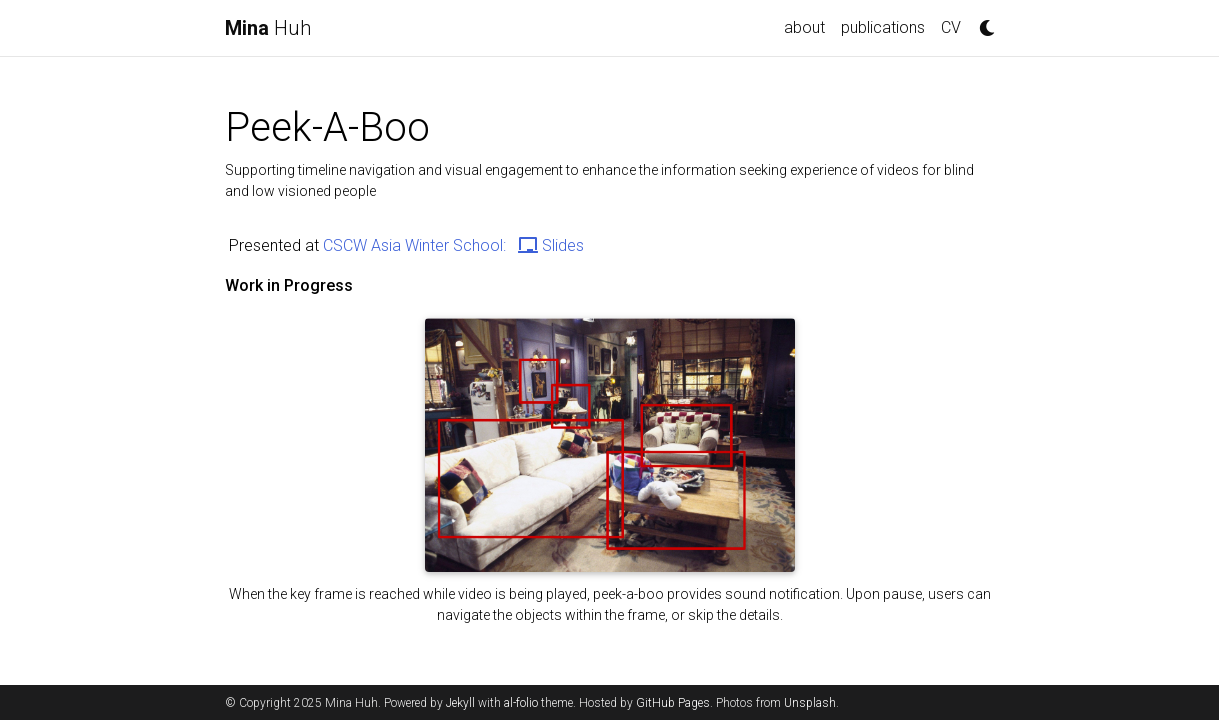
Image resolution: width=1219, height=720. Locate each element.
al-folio (521, 703)
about (804, 27)
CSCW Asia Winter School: (416, 245)
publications (883, 27)
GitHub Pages (673, 703)
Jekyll (460, 703)
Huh (268, 28)
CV (951, 27)
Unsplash (810, 703)
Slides (551, 245)
